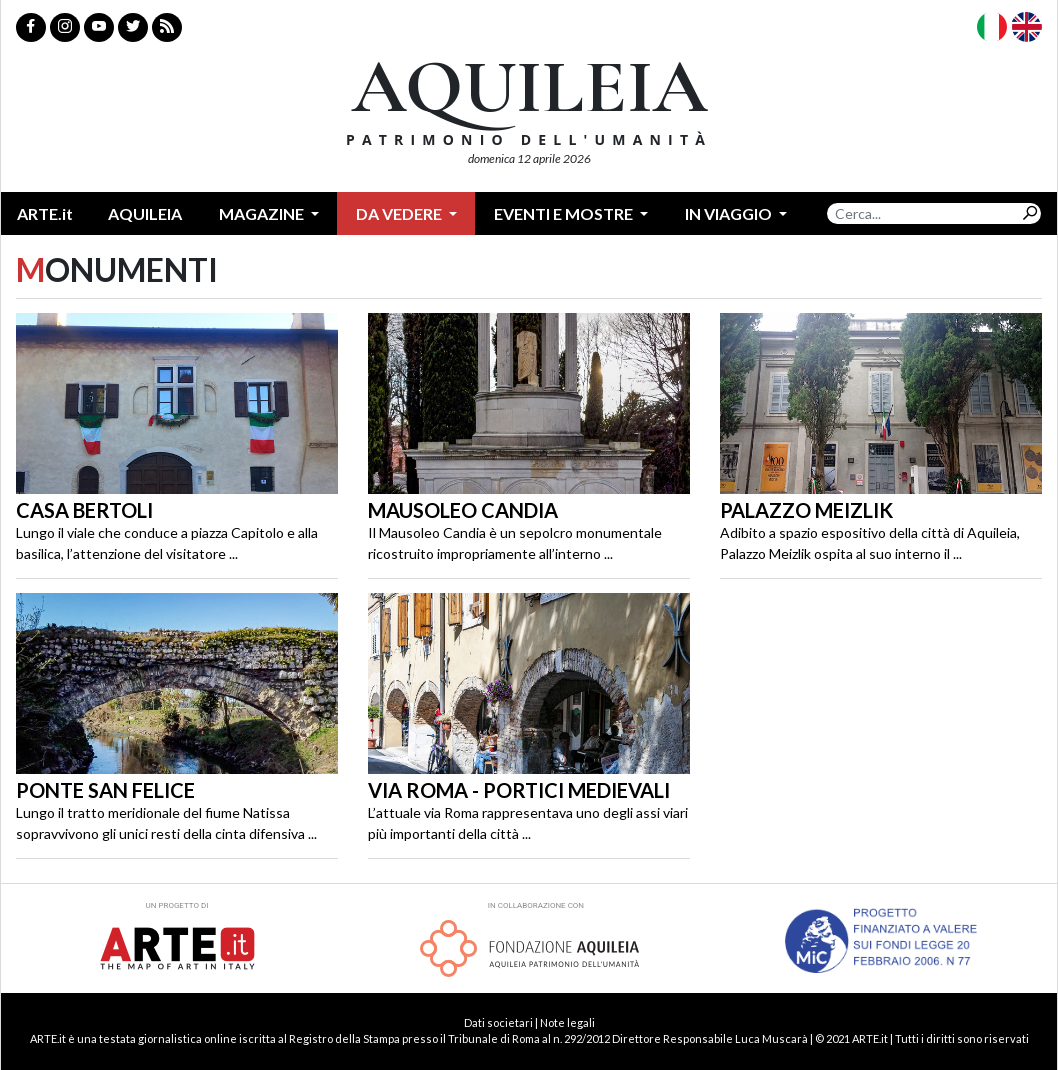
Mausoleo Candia (463, 510)
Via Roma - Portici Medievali (519, 790)
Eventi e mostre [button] (565, 213)
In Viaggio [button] (730, 213)
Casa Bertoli (84, 510)
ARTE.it (45, 213)
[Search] (923, 213)
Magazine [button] (263, 213)
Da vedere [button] (400, 213)
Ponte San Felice (105, 790)
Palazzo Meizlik (806, 510)
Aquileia (145, 213)
